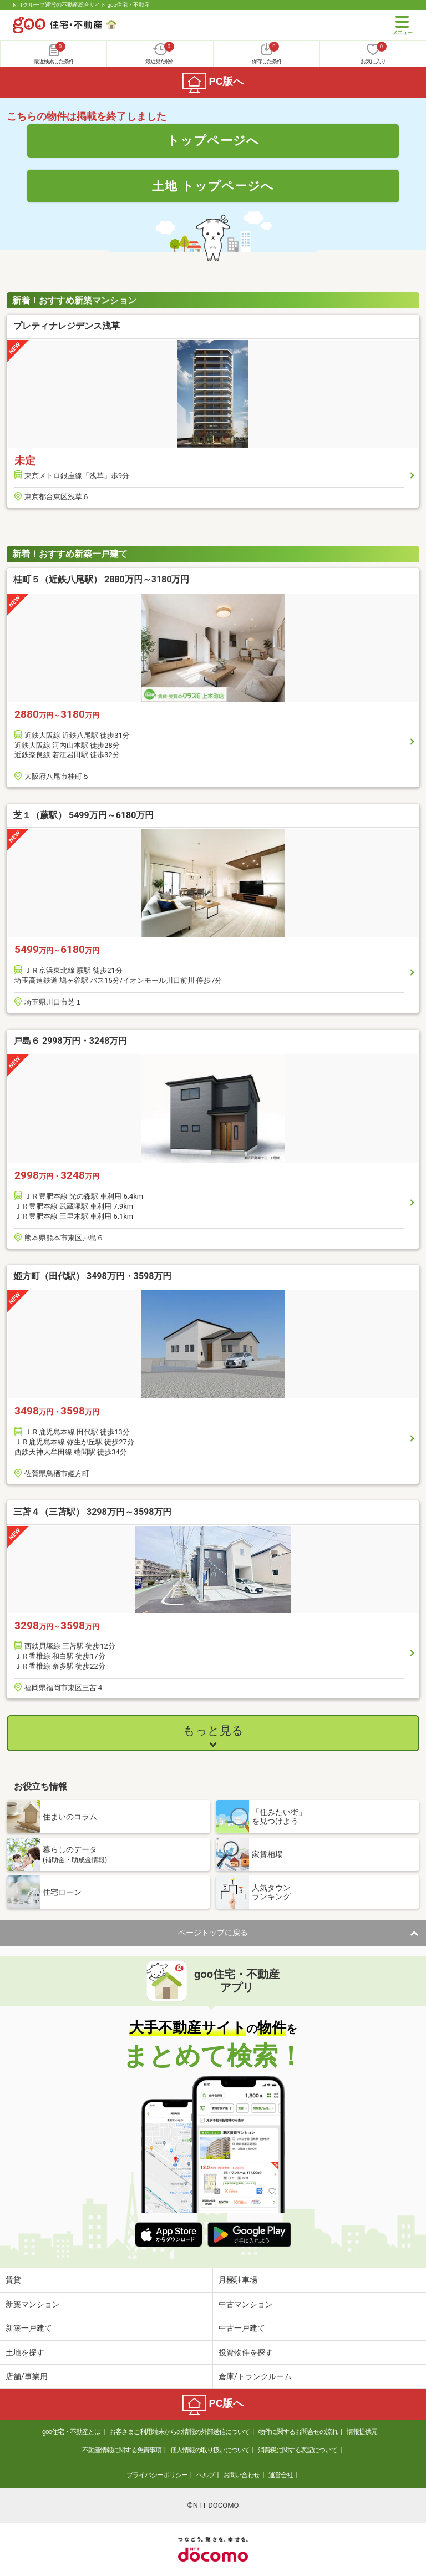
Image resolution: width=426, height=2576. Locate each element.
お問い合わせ (241, 2475)
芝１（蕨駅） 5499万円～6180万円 (83, 815)
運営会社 (280, 2475)
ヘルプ (205, 2475)
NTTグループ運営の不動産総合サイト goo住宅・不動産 (81, 5)
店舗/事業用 (27, 2376)
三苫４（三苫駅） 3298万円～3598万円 (92, 1512)
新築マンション (33, 2304)
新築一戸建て (29, 2328)
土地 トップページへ (213, 186)
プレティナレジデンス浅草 (66, 326)
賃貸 (13, 2279)
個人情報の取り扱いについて (210, 2450)
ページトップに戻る (213, 1932)
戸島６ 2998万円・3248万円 (70, 1041)
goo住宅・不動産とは (71, 2432)
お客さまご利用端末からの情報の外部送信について (179, 2432)
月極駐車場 (238, 2279)
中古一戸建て (242, 2328)
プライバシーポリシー (156, 2475)
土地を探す (25, 2352)
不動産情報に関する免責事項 (121, 2450)
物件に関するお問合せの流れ (298, 2432)
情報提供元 (362, 2432)
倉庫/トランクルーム (255, 2376)
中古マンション (246, 2304)
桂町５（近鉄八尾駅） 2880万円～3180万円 (101, 579)
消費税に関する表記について (297, 2450)
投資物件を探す (246, 2352)
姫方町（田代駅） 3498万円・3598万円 (92, 1276)
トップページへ (213, 140)
